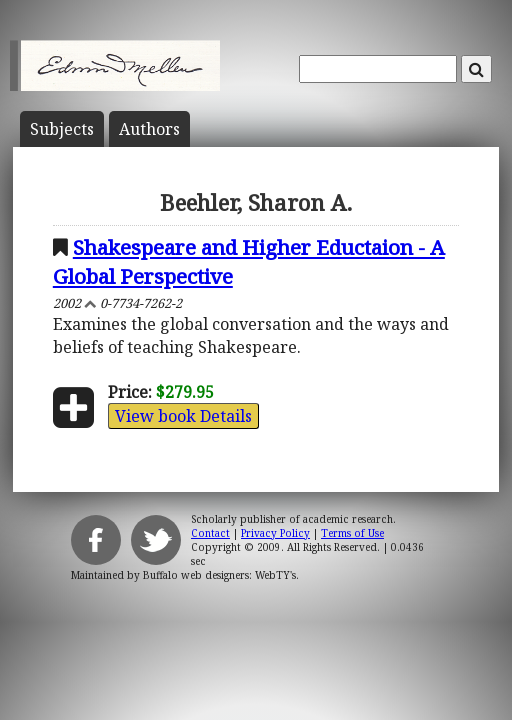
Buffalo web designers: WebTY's (219, 575)
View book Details (183, 416)
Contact (210, 533)
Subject (62, 129)
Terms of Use (352, 533)
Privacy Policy (275, 533)
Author (149, 129)
